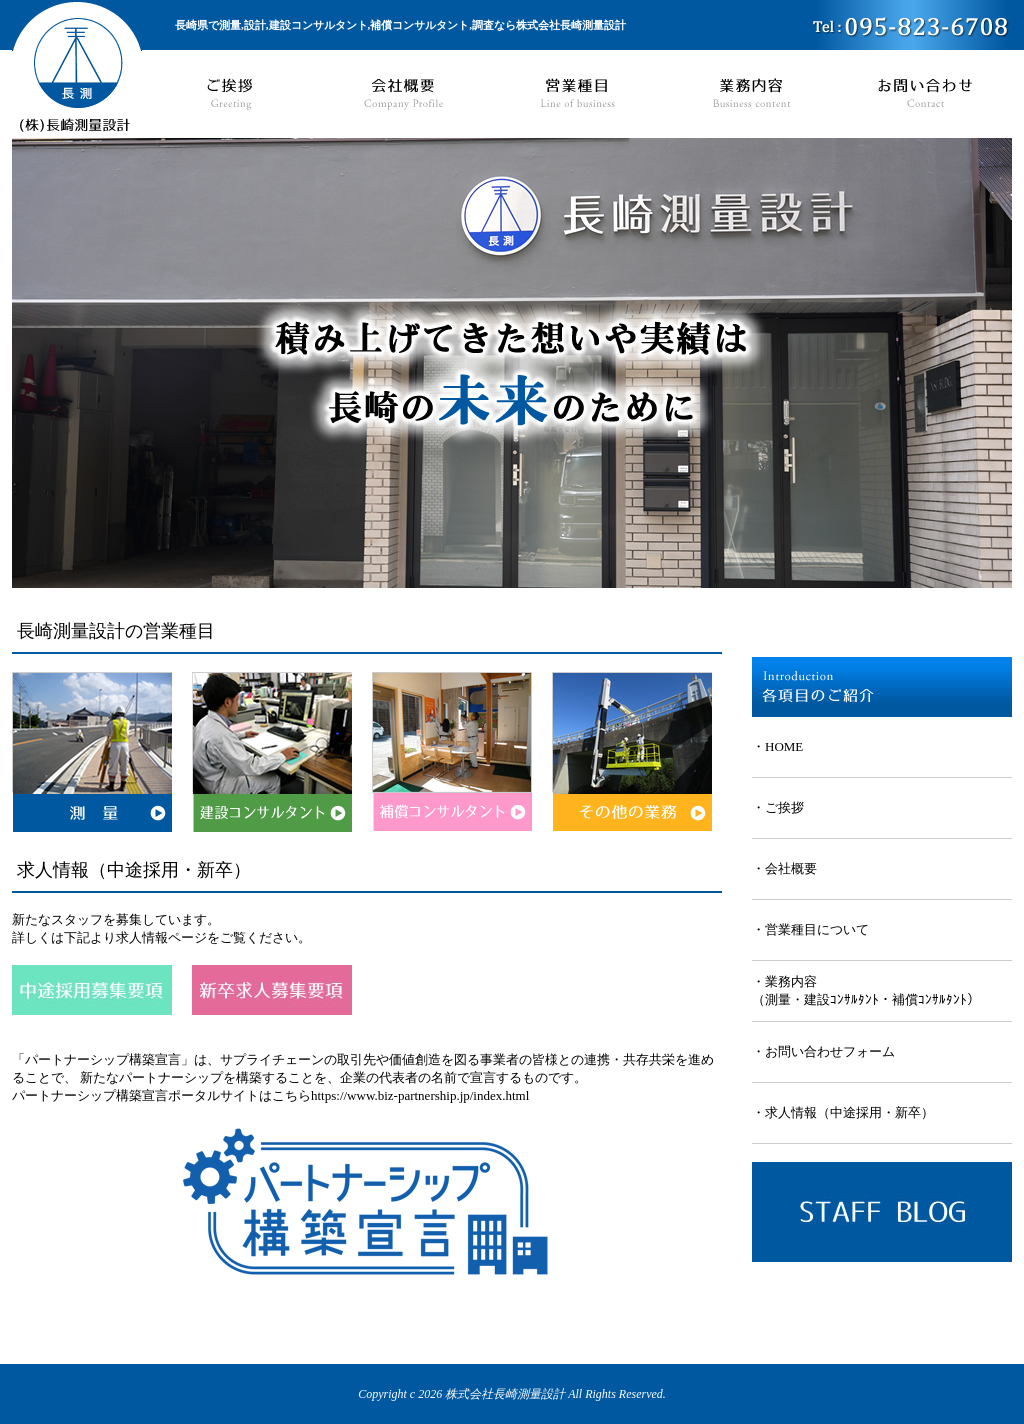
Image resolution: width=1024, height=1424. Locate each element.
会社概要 (791, 868)
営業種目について (817, 929)
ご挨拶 (784, 807)
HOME (784, 746)
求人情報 (791, 1112)
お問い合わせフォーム (830, 1051)
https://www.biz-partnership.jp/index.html (420, 1095)
